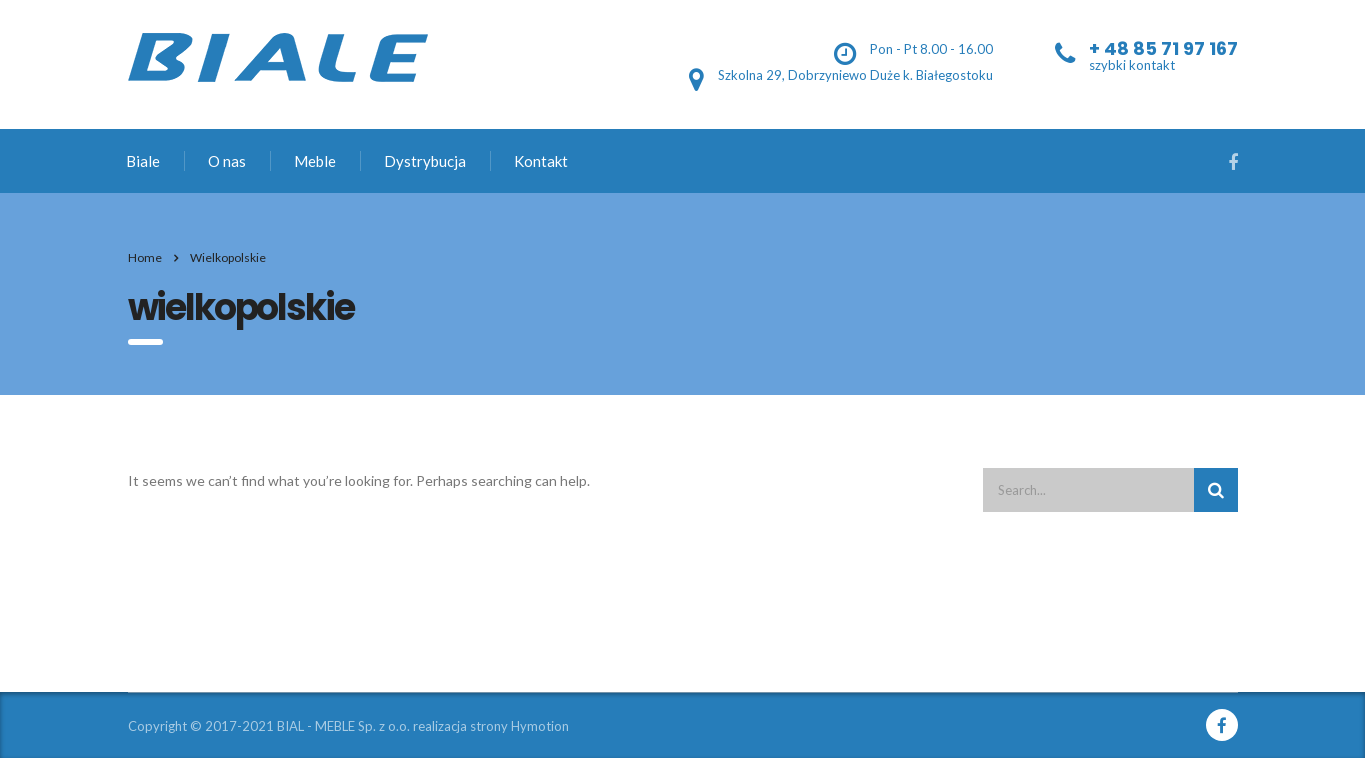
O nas (227, 161)
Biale (143, 161)
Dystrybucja (425, 161)
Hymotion (540, 726)
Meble (315, 161)
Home (145, 257)
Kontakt (541, 161)
